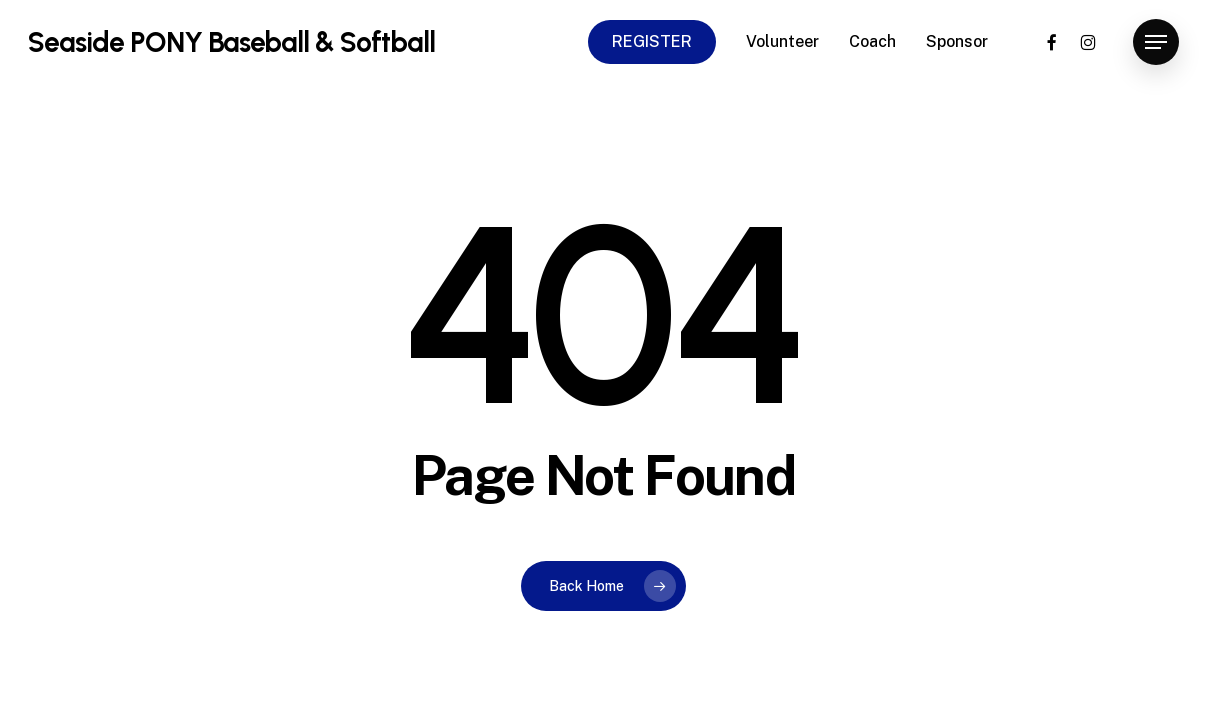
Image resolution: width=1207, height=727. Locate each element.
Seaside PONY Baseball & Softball (231, 42)
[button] (1156, 42)
